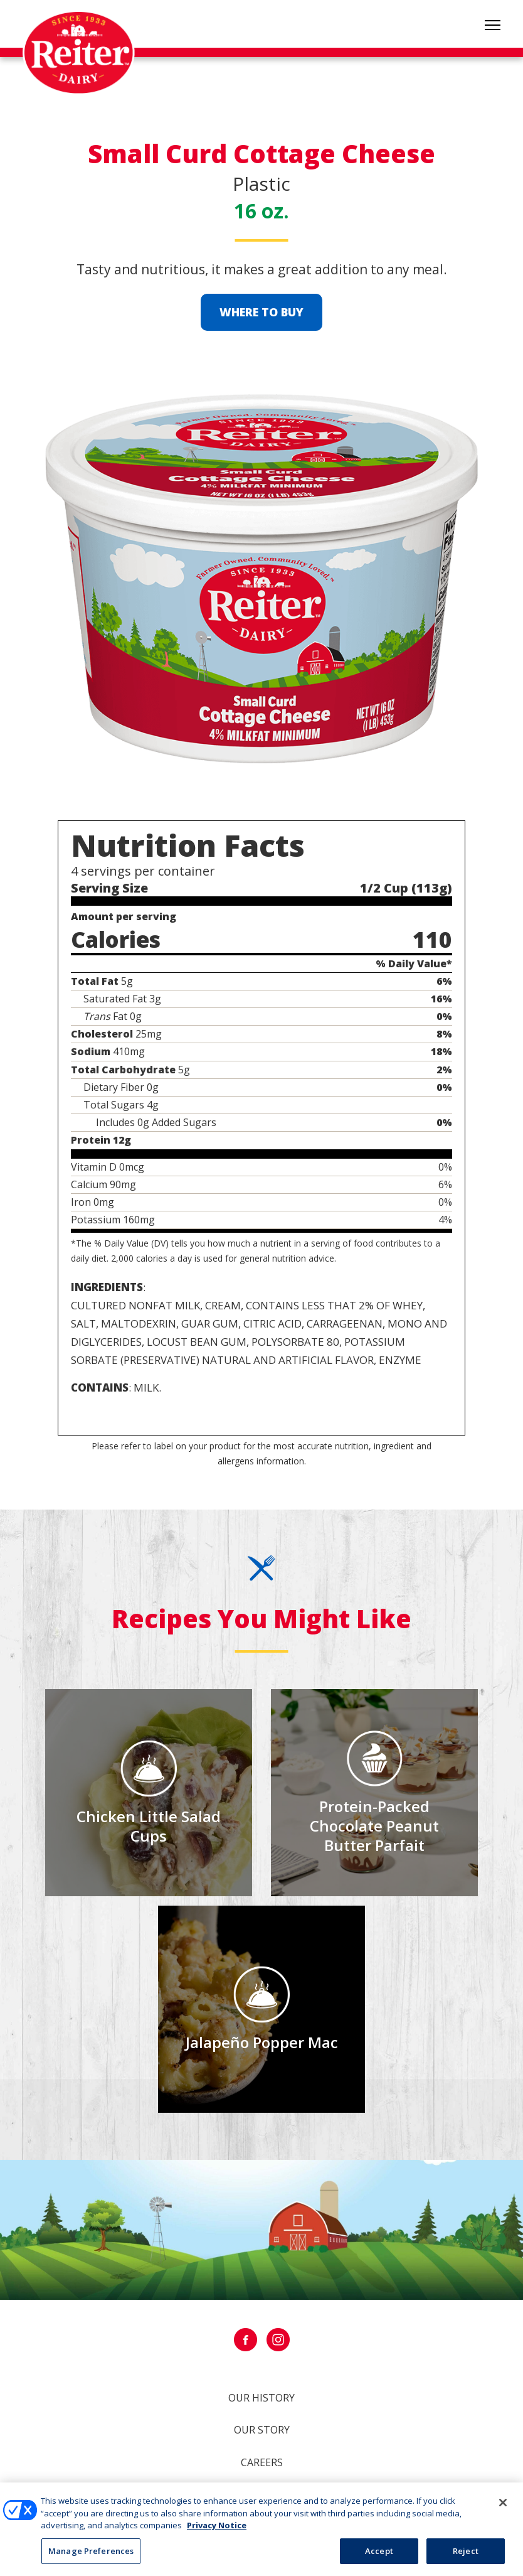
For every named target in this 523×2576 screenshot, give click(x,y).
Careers (262, 2462)
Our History (261, 2398)
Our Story (262, 2430)
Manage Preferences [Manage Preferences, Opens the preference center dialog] (91, 2556)
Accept (379, 2556)
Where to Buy (261, 311)
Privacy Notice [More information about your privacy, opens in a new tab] (216, 2530)
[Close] (503, 2507)
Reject (465, 2556)
